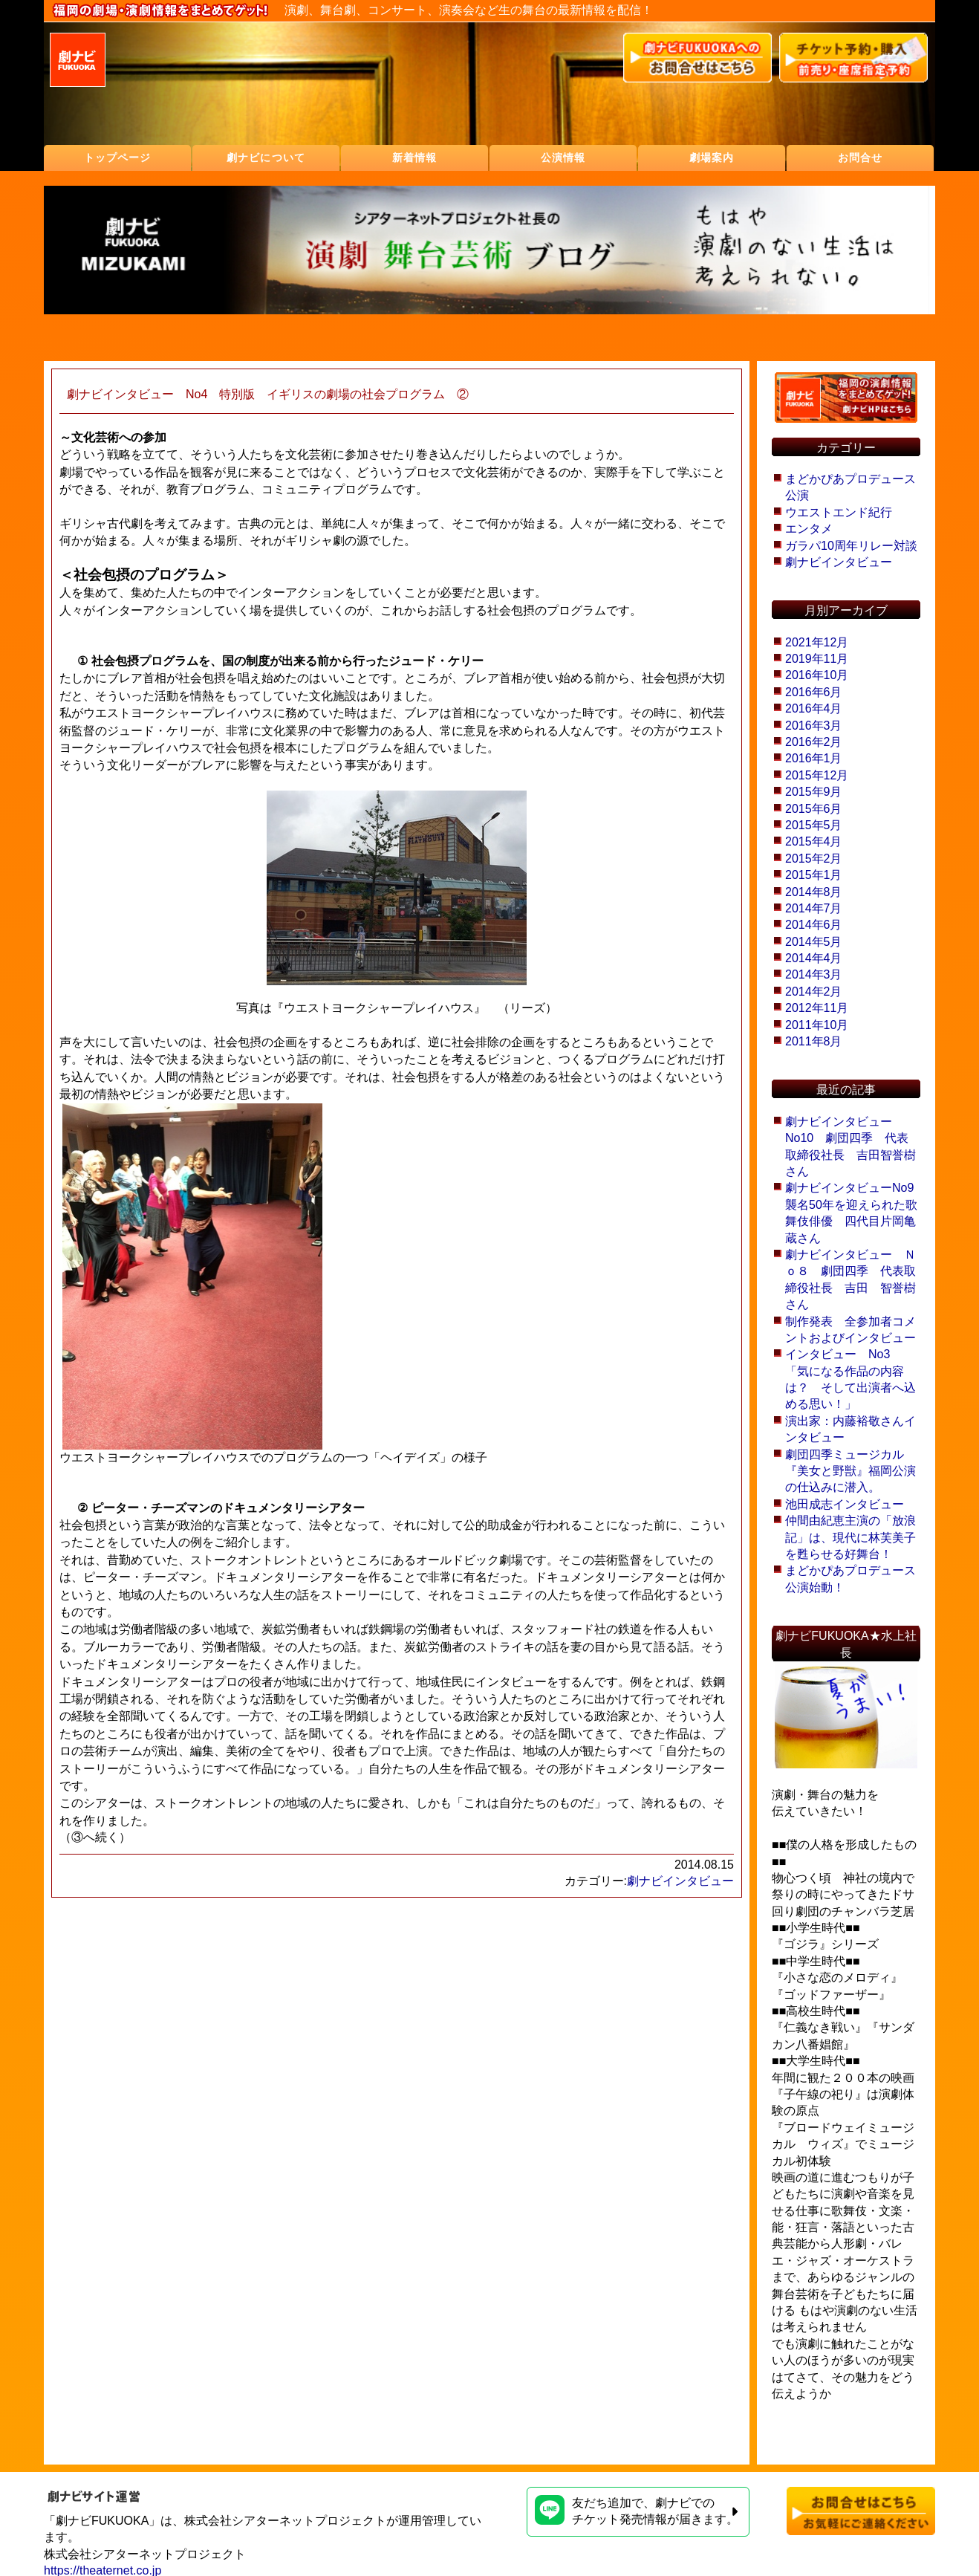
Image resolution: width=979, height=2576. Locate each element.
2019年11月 (816, 658)
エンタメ (809, 528)
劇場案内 (711, 157)
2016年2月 (813, 742)
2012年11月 (816, 1008)
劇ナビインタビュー (680, 1881)
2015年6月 (813, 808)
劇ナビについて (266, 157)
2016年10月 (816, 675)
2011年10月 (816, 1025)
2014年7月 (813, 908)
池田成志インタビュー (844, 1504)
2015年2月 (813, 858)
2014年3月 (813, 974)
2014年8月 (813, 892)
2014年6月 (813, 924)
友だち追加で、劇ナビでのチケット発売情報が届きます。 (636, 2510)
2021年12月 (816, 642)
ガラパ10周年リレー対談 (851, 545)
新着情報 (414, 157)
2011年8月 (813, 1041)
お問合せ (860, 157)
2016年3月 (813, 725)
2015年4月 (813, 841)
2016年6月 (813, 692)
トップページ (118, 157)
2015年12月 (816, 775)
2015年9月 (813, 791)
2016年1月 (813, 758)
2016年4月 (813, 708)
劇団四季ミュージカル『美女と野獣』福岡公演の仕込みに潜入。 (850, 1471)
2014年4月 (813, 958)
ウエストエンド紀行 (838, 512)
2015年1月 (813, 875)
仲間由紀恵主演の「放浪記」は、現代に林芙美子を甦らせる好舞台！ (850, 1537)
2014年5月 (813, 941)
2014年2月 (813, 991)
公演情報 (563, 157)
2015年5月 (813, 825)
